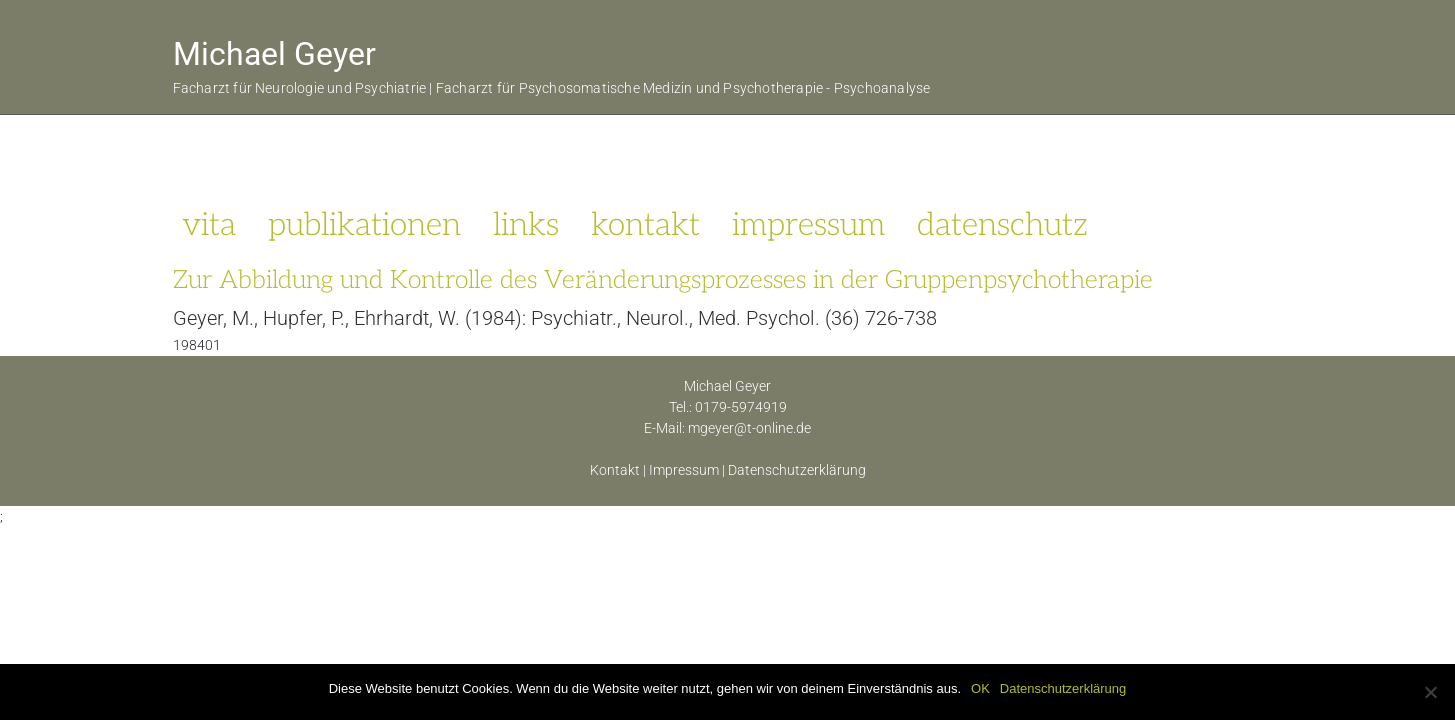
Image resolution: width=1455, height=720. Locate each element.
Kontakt (615, 470)
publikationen (364, 225)
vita (209, 225)
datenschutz (1002, 225)
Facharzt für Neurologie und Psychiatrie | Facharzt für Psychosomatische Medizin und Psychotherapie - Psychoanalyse (552, 88)
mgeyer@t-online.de (749, 428)
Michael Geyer (274, 54)
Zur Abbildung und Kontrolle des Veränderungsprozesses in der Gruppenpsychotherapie (663, 280)
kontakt (645, 225)
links (526, 225)
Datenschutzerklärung (797, 470)
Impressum (684, 470)
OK (980, 688)
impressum (808, 225)
